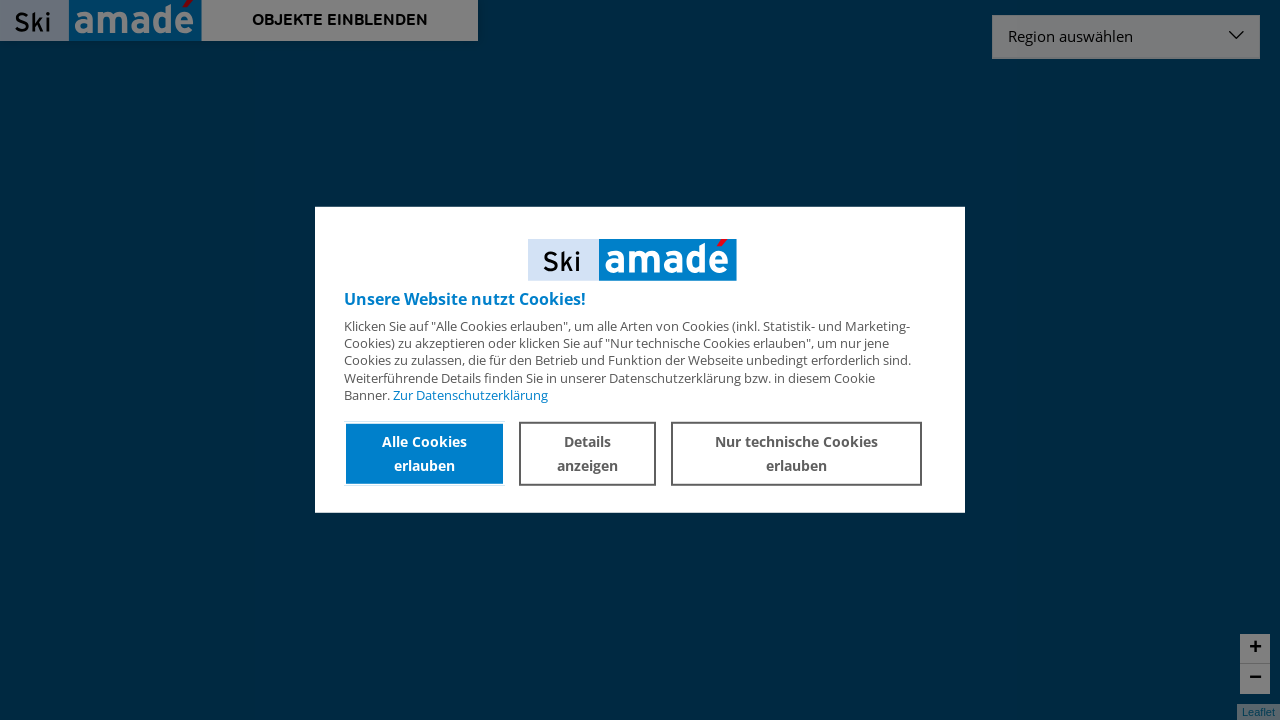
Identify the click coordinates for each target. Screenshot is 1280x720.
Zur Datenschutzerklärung (470, 395)
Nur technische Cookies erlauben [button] (799, 453)
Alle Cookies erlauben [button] (428, 453)
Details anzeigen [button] (595, 453)
